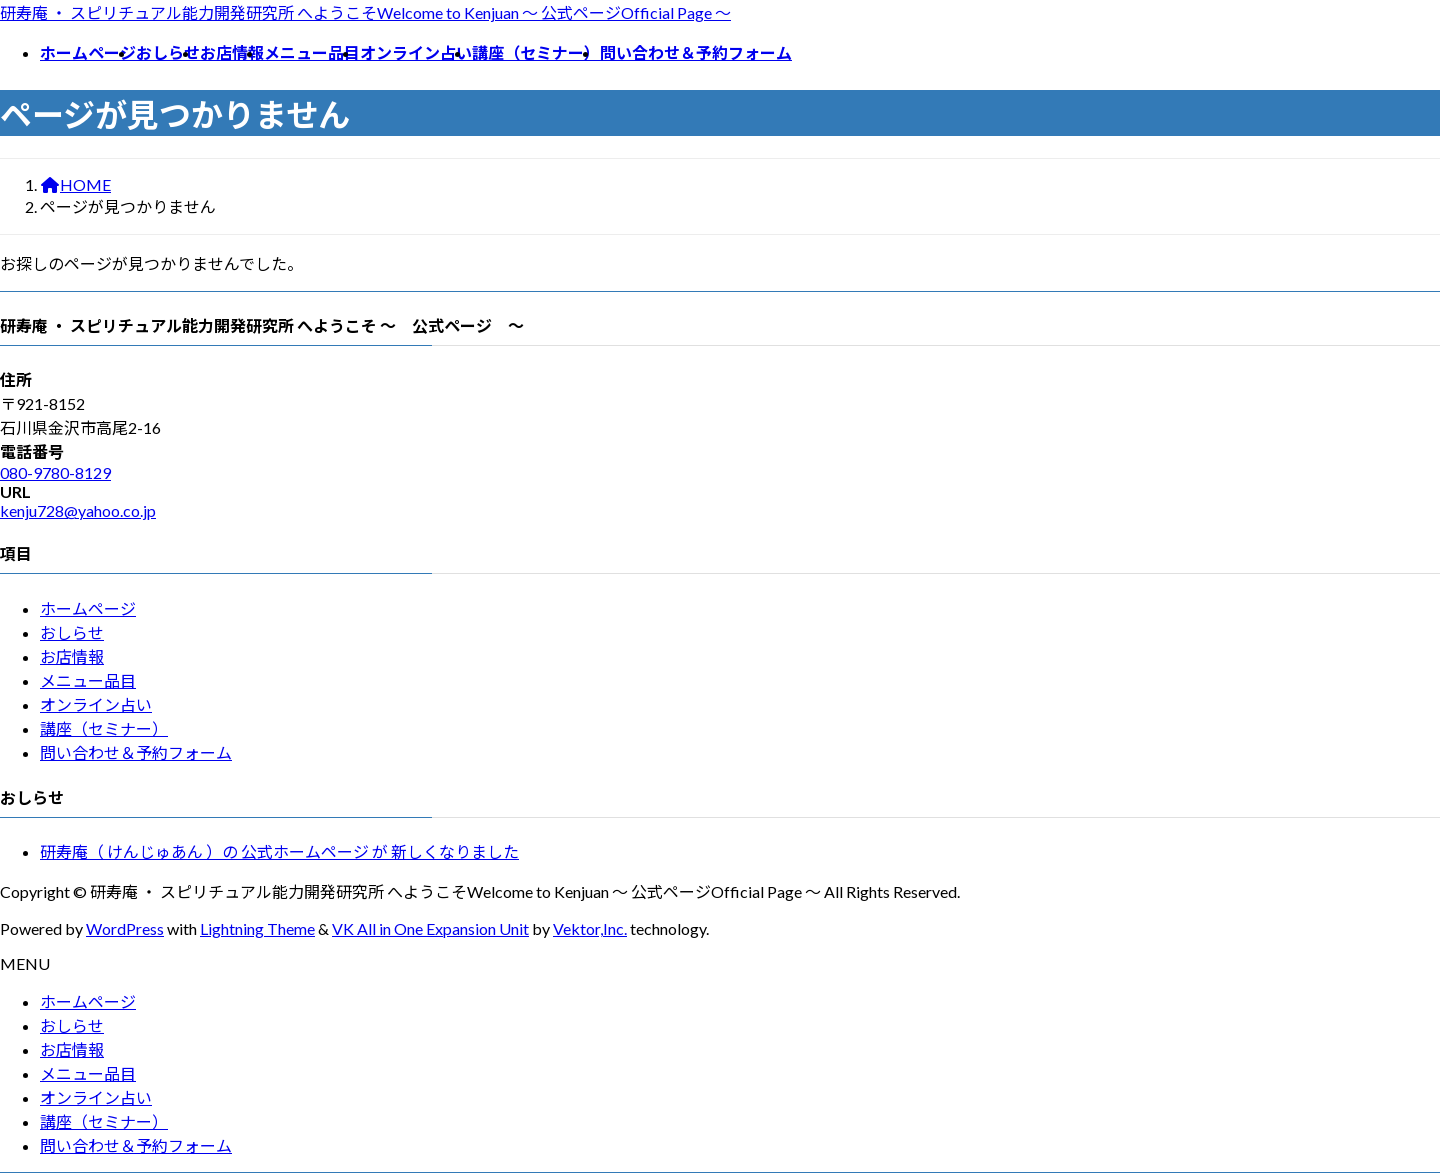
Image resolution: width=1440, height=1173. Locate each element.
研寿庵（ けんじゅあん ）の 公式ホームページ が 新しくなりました (279, 851)
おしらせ (72, 632)
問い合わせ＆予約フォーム (136, 752)
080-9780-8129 (55, 472)
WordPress (125, 928)
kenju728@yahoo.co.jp (78, 510)
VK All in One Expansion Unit (430, 928)
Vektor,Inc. (590, 928)
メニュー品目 (88, 680)
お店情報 (72, 656)
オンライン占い (96, 704)
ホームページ (88, 608)
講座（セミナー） (104, 728)
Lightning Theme (257, 928)
